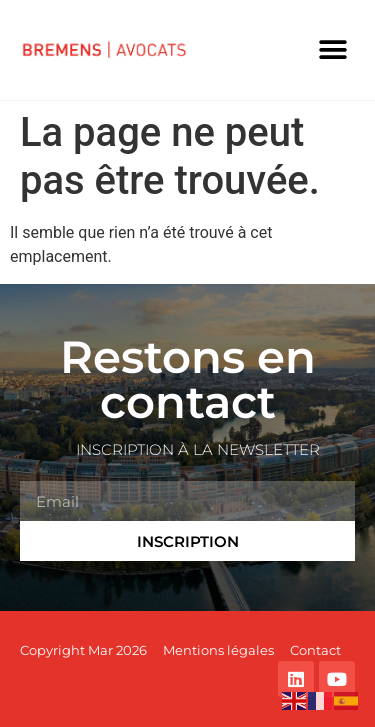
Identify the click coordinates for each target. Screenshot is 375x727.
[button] (332, 50)
